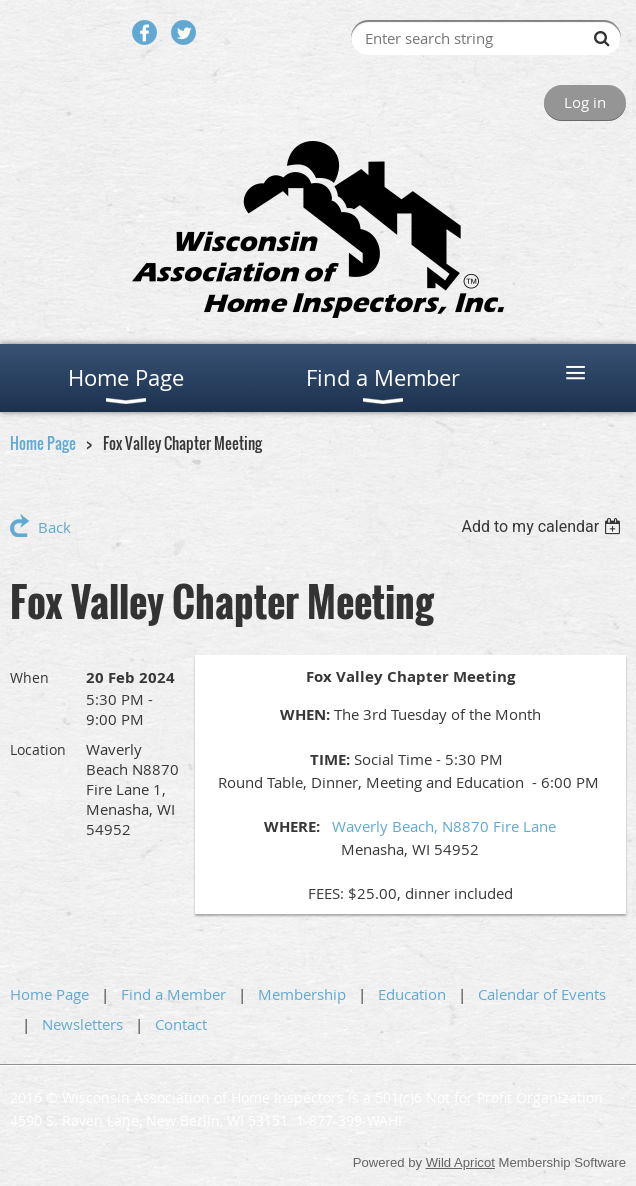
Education (412, 994)
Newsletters (82, 1024)
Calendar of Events (542, 994)
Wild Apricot (460, 1162)
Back (54, 527)
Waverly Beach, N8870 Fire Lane (444, 826)
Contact (181, 1024)
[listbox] (543, 526)
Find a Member (173, 994)
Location (38, 749)
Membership (302, 994)
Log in (585, 102)
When (29, 677)
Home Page (43, 443)
